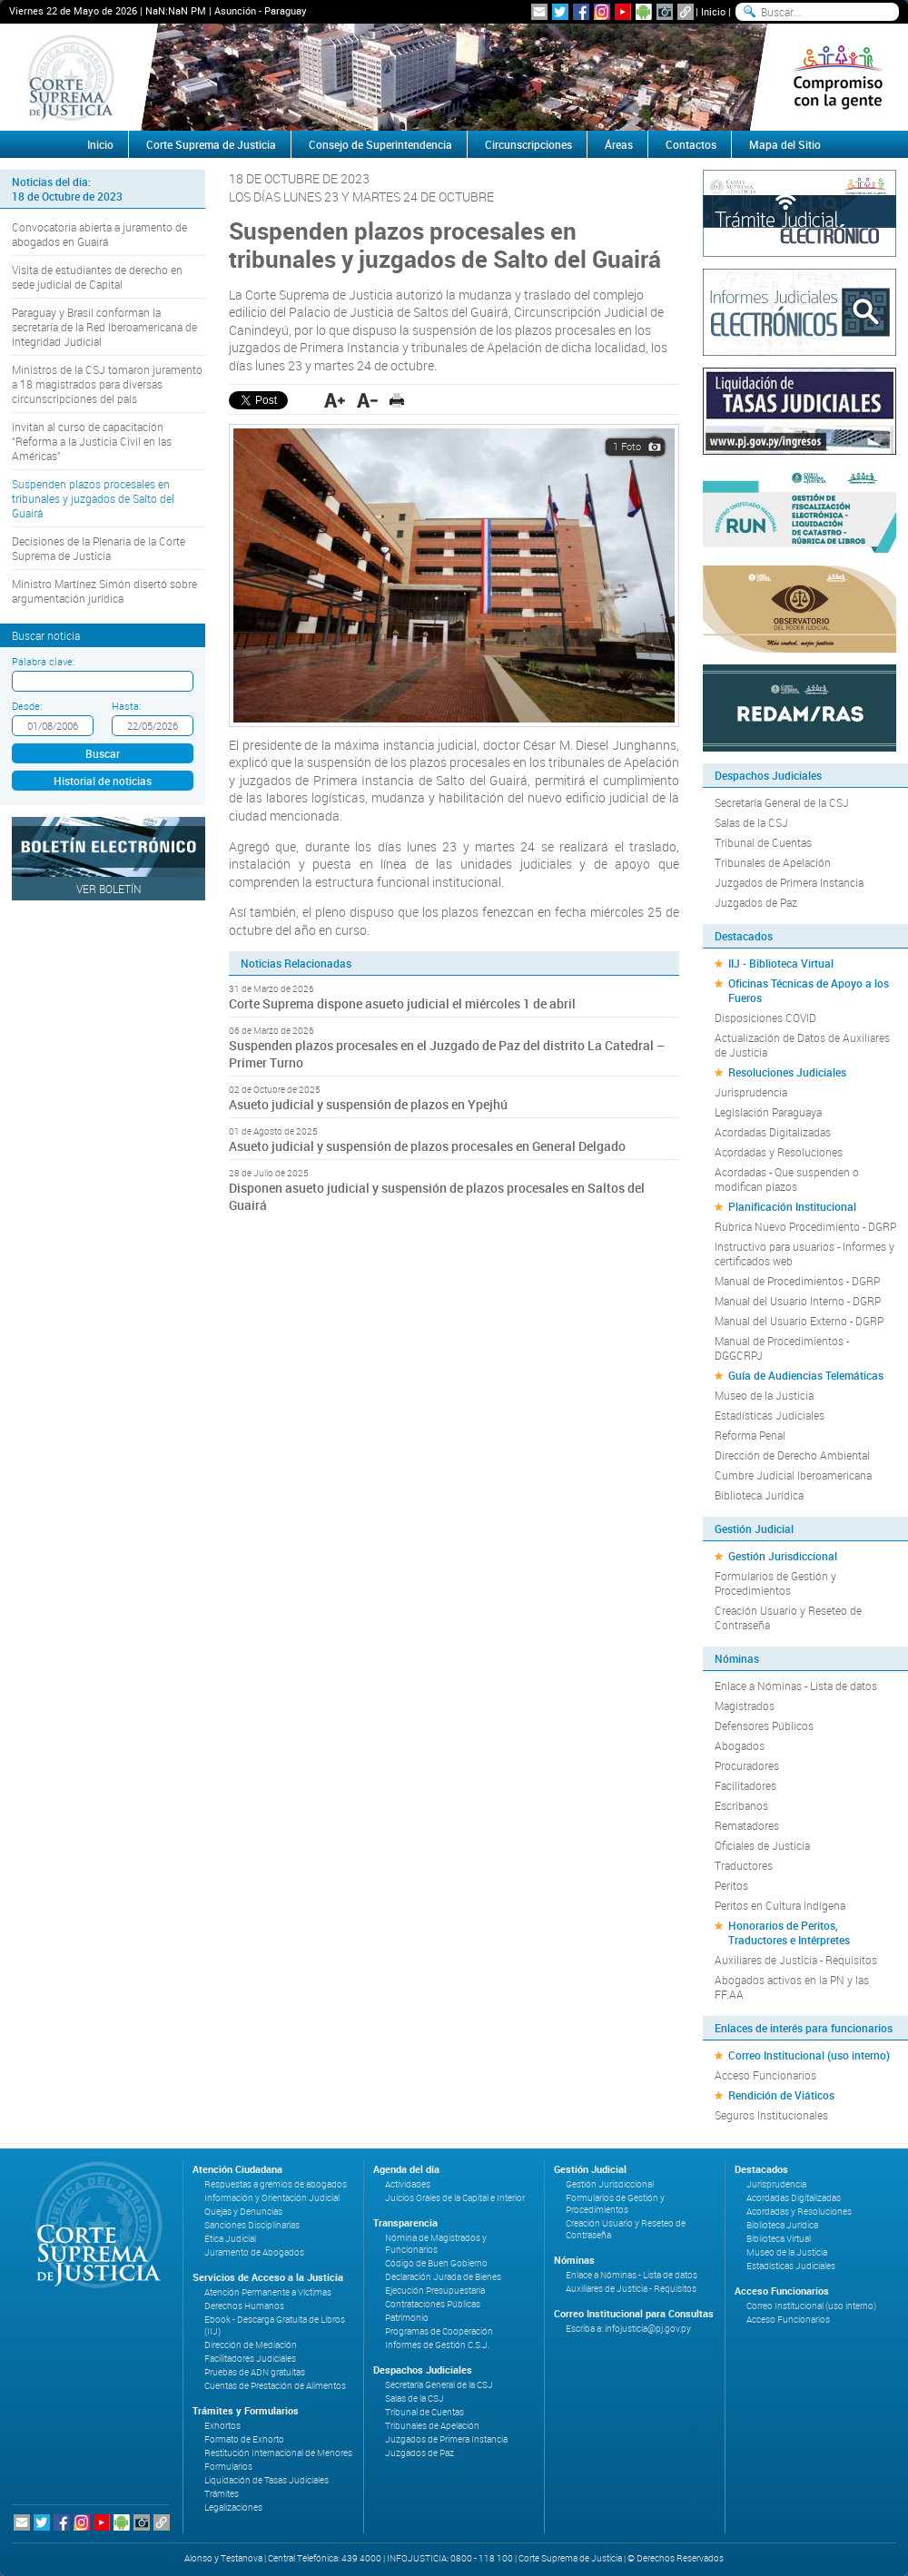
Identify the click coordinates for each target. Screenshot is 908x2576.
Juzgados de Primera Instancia (789, 882)
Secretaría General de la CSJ (782, 802)
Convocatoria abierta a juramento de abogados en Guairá (99, 234)
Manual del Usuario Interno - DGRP (798, 1300)
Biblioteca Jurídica (759, 1495)
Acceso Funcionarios (765, 2075)
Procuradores (747, 1765)
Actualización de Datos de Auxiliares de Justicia (802, 1044)
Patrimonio (407, 2318)
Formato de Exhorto (244, 2439)
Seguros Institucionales (771, 2115)
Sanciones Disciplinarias (252, 2225)
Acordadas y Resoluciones (779, 1152)
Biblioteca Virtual (778, 2239)
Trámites (221, 2494)
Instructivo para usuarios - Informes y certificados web (804, 1253)
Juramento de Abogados (254, 2252)
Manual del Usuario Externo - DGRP (799, 1320)
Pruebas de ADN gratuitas (254, 2372)
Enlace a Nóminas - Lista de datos (796, 1685)
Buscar (102, 753)
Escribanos (741, 1805)
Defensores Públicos (764, 1725)
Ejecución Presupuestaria (435, 2290)
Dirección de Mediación (250, 2345)
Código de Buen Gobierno (436, 2263)
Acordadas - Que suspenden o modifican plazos (787, 1179)
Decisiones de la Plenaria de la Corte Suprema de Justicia (98, 548)
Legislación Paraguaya (768, 1112)
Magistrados (745, 1705)
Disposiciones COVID (765, 1017)
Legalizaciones (233, 2507)
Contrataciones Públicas (432, 2304)
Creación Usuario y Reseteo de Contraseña (788, 1617)
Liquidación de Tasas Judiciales (266, 2480)
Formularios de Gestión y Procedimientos (775, 1583)
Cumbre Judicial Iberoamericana (793, 1475)
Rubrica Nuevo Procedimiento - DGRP (805, 1226)
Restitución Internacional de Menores (278, 2453)
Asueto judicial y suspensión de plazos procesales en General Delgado (427, 1146)
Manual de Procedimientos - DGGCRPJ (782, 1347)
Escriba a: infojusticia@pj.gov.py (628, 2329)
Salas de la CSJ (751, 822)
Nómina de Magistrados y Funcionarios (436, 2244)
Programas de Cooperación (439, 2331)
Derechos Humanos (244, 2306)
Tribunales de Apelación (773, 862)
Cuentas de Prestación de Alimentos (275, 2386)
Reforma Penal (750, 1435)
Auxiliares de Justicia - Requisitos (796, 1959)
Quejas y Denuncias (243, 2211)
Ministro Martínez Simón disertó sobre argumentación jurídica (104, 590)
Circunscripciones (528, 144)
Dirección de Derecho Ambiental (792, 1455)
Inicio (713, 11)
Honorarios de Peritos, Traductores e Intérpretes (789, 1932)
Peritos (731, 1885)
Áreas (619, 144)
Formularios (228, 2467)
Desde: (27, 706)
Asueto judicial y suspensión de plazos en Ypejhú (368, 1104)
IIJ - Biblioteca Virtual (781, 963)
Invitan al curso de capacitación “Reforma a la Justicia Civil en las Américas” (92, 441)
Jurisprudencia (751, 1092)
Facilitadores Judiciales (250, 2359)
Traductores (744, 1865)
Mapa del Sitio (785, 144)
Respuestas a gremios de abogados (275, 2184)
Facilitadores (745, 1785)
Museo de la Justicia (764, 1395)
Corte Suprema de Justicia (211, 144)
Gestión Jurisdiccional (782, 1556)
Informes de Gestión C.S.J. (437, 2345)
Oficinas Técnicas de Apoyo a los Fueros (808, 990)
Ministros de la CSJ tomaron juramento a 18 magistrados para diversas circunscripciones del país (107, 384)
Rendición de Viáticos (781, 2095)
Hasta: (126, 706)
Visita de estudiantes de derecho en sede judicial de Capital (97, 276)
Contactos (691, 144)
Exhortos (222, 2426)
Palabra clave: (43, 661)
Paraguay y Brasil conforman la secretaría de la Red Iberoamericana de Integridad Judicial (104, 327)
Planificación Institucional (792, 1206)
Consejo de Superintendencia (380, 144)
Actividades (407, 2184)
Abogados (740, 1745)
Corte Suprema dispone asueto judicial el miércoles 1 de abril (402, 1003)
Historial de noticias (103, 780)
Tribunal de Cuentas (763, 842)
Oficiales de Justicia (762, 1845)
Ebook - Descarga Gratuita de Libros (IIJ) (274, 2325)
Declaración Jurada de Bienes (443, 2277)
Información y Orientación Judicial (272, 2198)
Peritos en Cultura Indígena (780, 1905)
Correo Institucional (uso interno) (809, 2055)
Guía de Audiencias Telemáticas (805, 1375)
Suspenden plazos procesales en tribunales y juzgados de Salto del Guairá (93, 498)
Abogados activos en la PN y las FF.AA (792, 1986)
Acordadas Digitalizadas (773, 1132)
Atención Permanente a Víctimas (267, 2292)
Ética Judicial (230, 2239)
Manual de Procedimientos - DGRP (797, 1280)
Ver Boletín (109, 888)
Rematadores (747, 1825)
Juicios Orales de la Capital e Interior (455, 2198)
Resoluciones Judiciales (787, 1072)
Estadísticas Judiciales (769, 1415)
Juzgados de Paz (756, 902)
